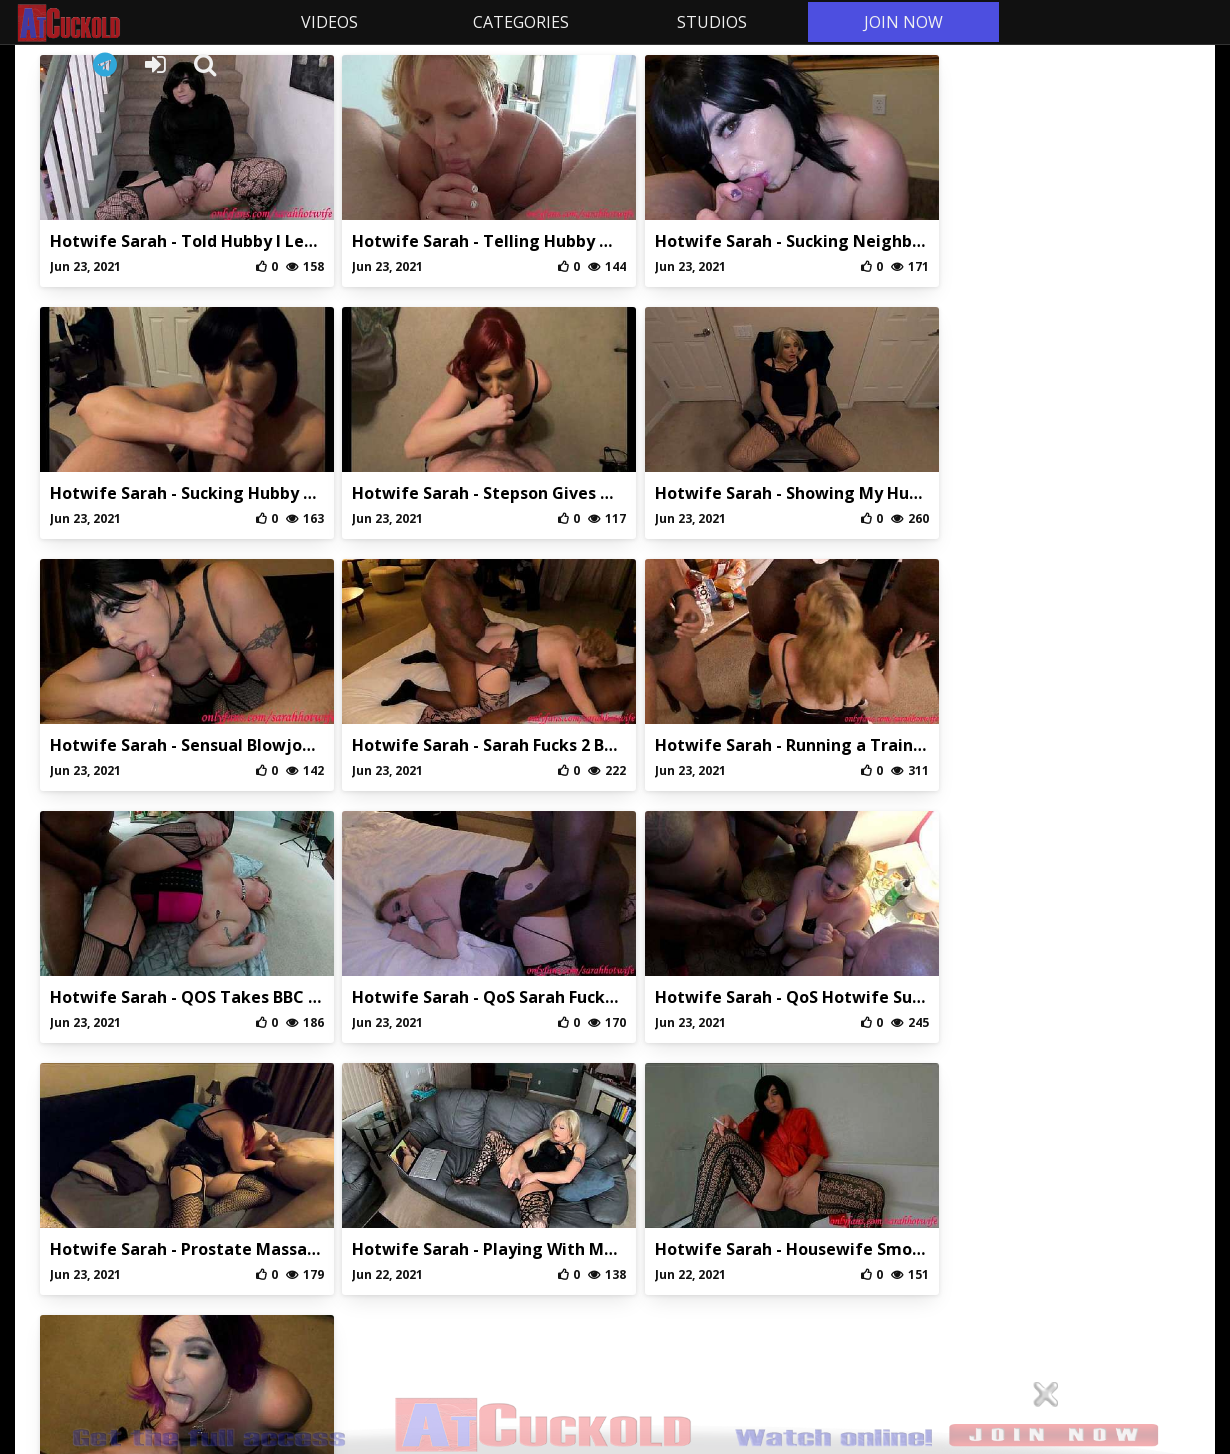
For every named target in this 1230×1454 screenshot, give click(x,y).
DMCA (706, 1259)
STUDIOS (708, 22)
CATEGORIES (517, 22)
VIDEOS (325, 22)
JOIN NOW (899, 22)
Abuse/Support (523, 1259)
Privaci (614, 1259)
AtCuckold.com (122, 23)
